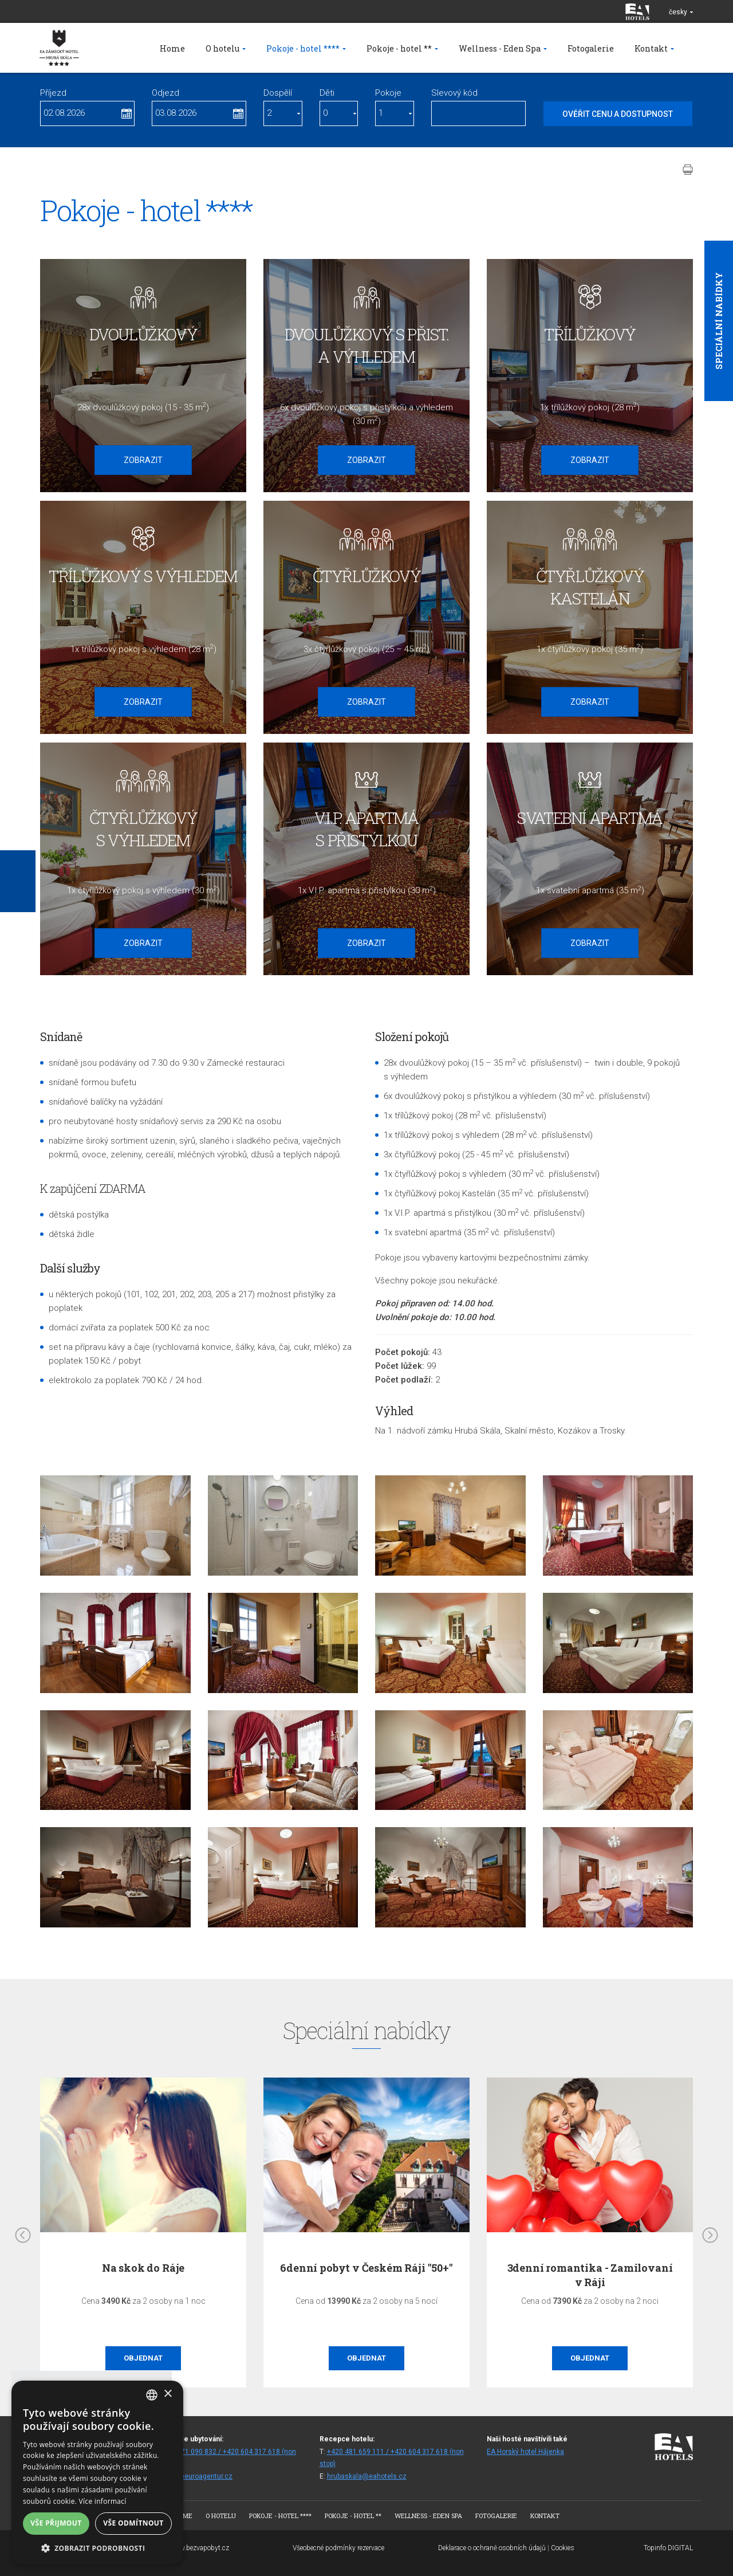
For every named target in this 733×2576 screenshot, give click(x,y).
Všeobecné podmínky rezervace (338, 2548)
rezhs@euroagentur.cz (195, 2476)
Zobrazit (143, 460)
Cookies (562, 2548)
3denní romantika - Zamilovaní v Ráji (590, 2275)
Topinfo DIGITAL (668, 2548)
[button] (97, 2547)
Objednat (143, 2358)
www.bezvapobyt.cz (199, 2548)
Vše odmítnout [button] (133, 2523)
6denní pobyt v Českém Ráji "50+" (366, 2268)
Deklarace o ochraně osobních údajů (492, 2548)
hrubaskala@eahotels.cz (367, 2476)
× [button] (167, 2394)
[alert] (97, 2473)
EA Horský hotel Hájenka (525, 2452)
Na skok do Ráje (143, 2268)
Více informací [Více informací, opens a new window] (103, 2501)
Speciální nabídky (718, 321)
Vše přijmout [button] (55, 2523)
